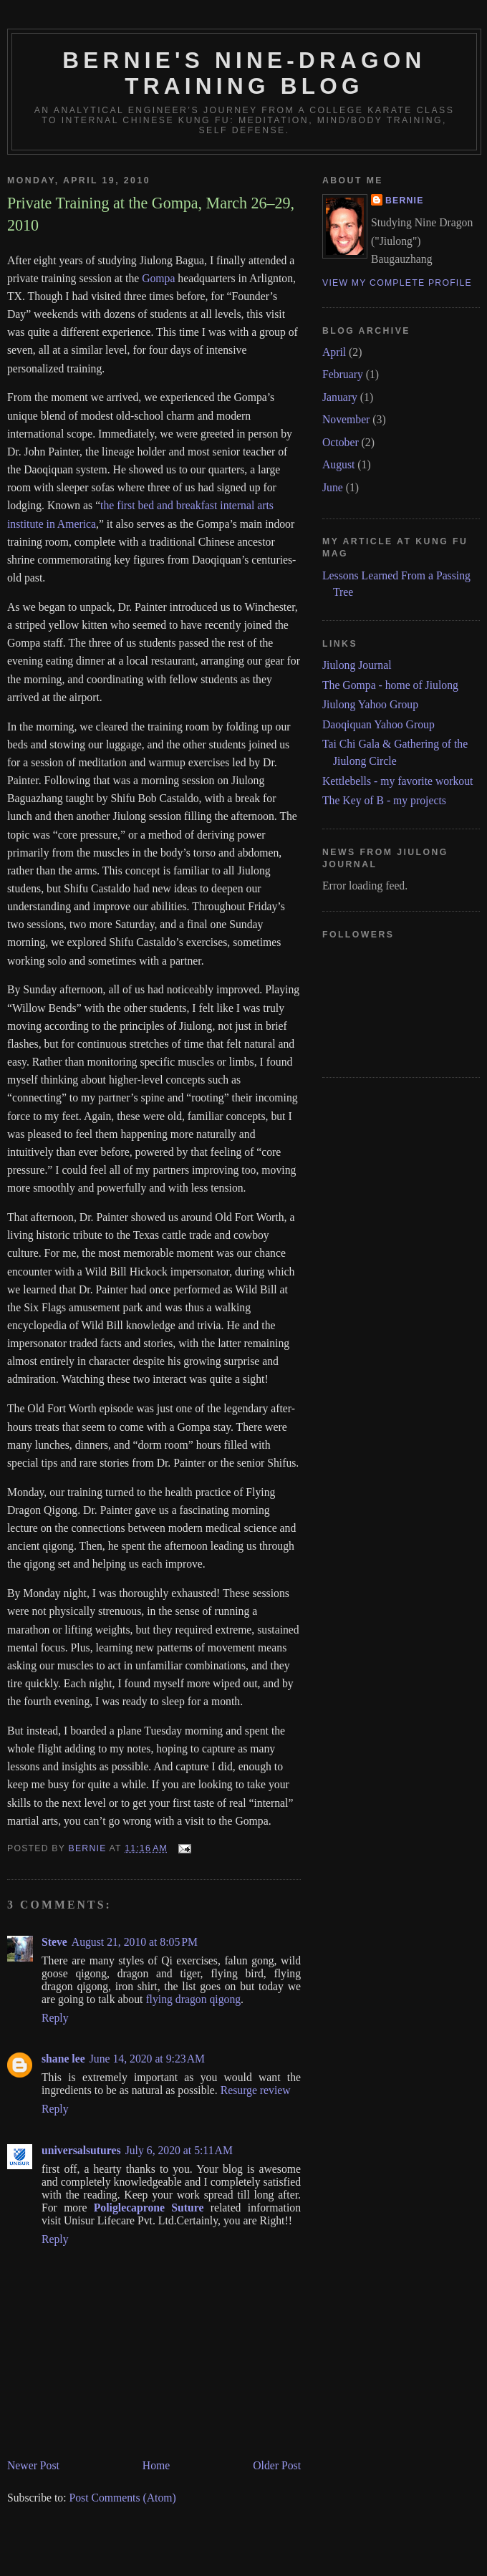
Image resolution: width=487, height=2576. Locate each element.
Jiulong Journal (357, 665)
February (342, 374)
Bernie (404, 201)
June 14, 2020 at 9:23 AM (147, 2058)
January (339, 397)
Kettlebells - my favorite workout (397, 781)
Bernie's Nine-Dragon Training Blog (243, 73)
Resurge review (256, 2090)
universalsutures (81, 2150)
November (346, 419)
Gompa (158, 278)
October (340, 442)
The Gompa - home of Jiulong (390, 685)
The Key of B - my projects (384, 800)
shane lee (63, 2058)
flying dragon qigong (193, 1999)
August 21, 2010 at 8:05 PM (135, 1942)
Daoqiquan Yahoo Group (378, 724)
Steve (54, 1942)
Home (156, 2465)
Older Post (277, 2465)
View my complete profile (397, 283)
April (334, 352)
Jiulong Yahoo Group (370, 704)
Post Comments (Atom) (122, 2497)
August (338, 464)
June (332, 487)
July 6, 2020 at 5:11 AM (179, 2150)
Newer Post (33, 2465)
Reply (55, 2018)
